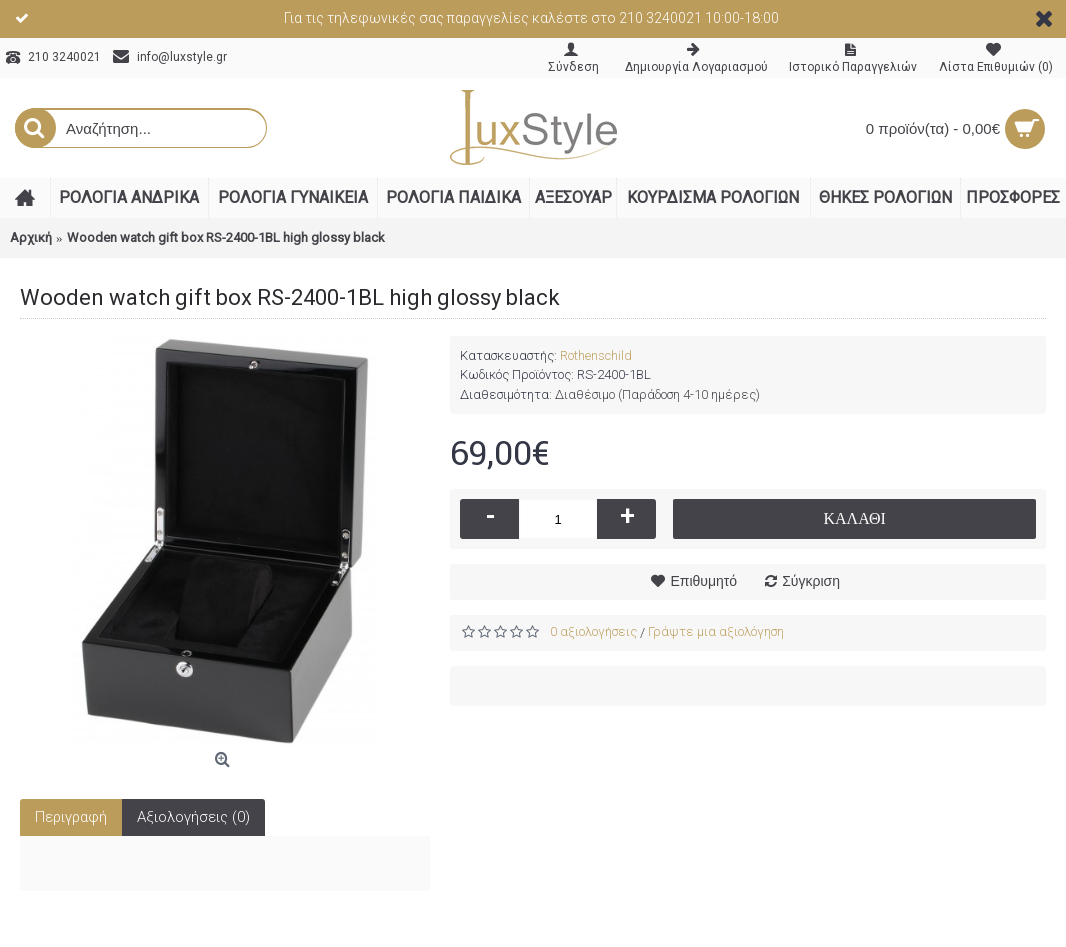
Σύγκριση (811, 581)
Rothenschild (596, 355)
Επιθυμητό (703, 581)
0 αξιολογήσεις (593, 631)
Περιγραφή (71, 817)
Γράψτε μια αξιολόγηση (716, 631)
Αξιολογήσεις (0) (193, 817)
